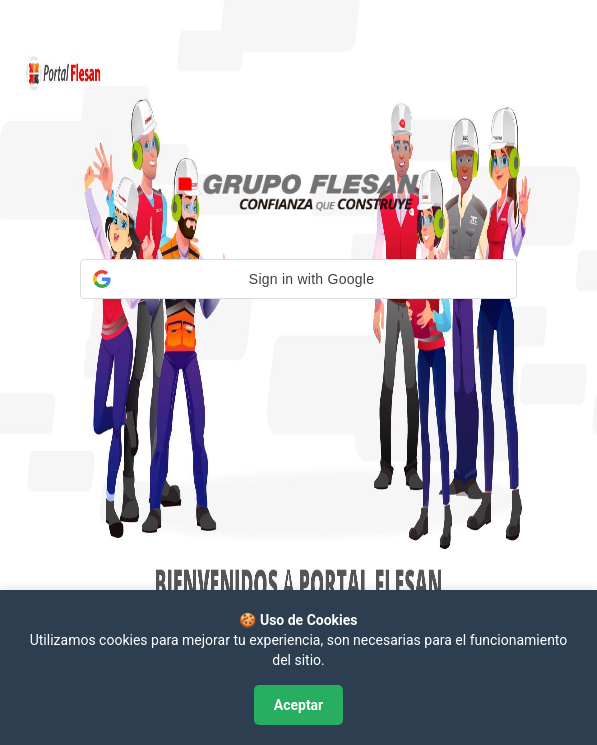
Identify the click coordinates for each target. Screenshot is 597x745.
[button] (298, 279)
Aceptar (299, 705)
